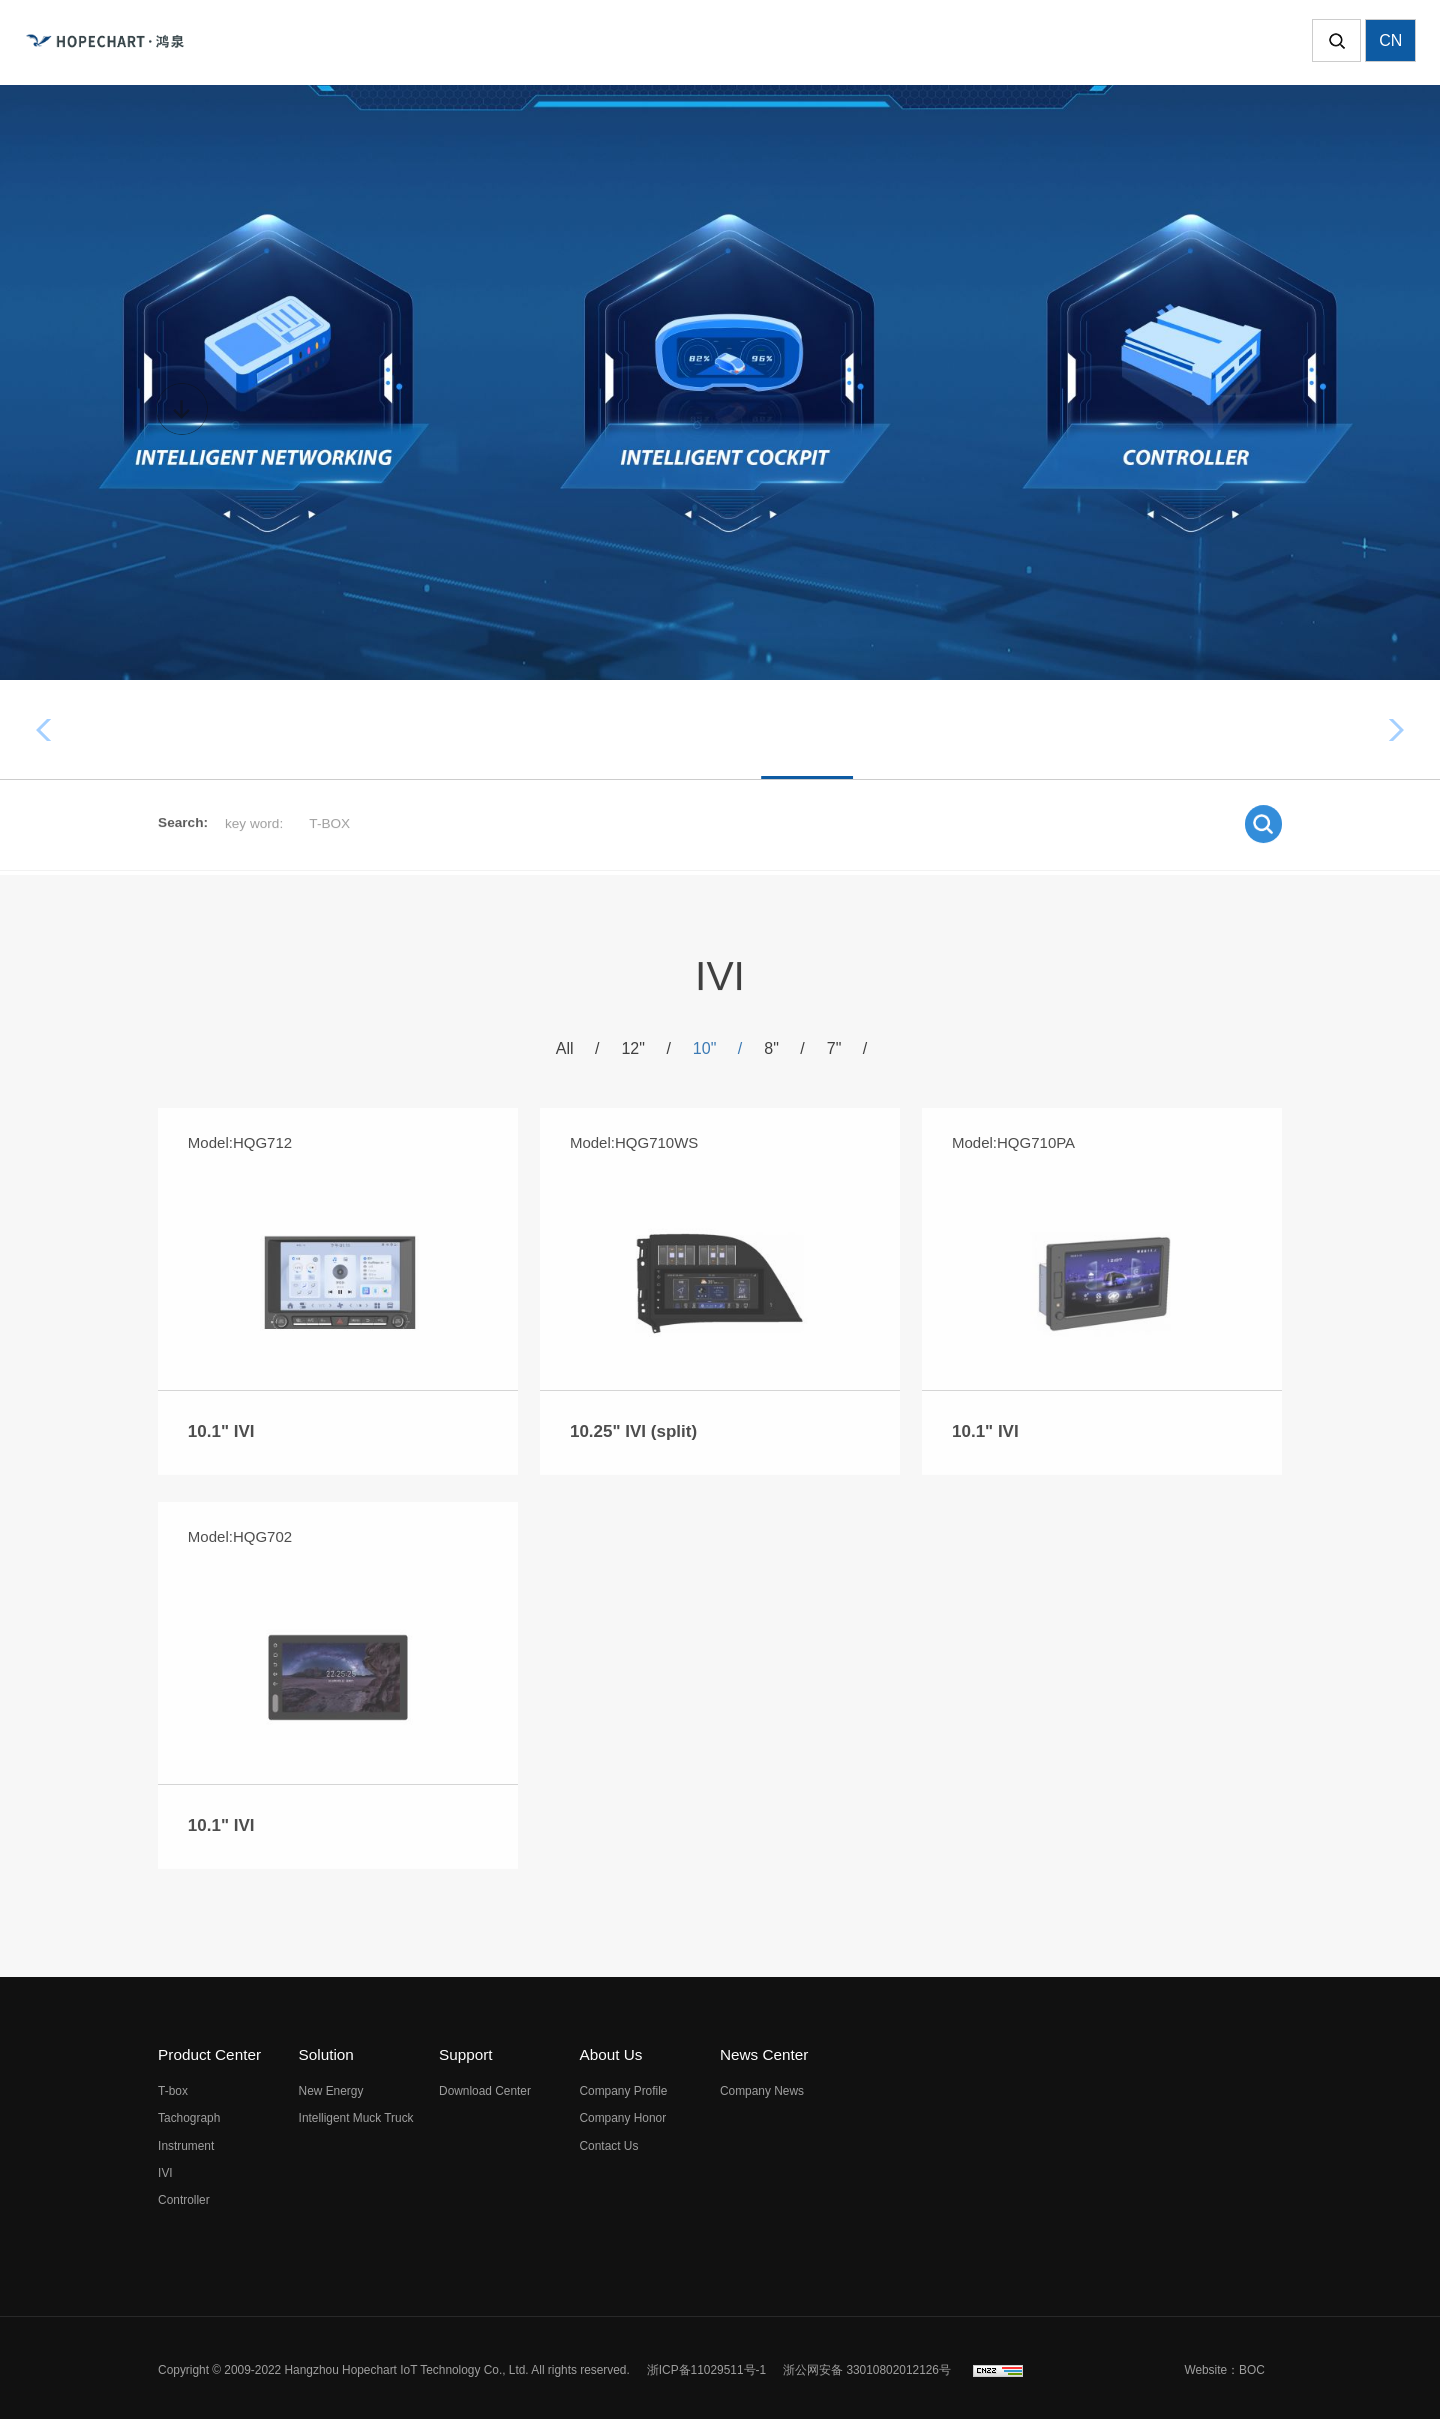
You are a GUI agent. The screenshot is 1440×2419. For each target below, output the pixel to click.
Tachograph (575, 729)
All (581, 1052)
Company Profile (624, 2086)
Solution (326, 2050)
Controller (971, 729)
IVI (854, 729)
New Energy (331, 2086)
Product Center (209, 2050)
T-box (434, 729)
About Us (611, 2050)
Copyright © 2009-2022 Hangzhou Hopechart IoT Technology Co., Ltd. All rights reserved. (394, 2365)
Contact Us (609, 2141)
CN (1390, 42)
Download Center (485, 2086)
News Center (764, 2050)
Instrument (734, 729)
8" (783, 1052)
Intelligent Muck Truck (356, 2114)
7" (843, 1052)
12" (647, 1052)
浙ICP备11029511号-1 (706, 2365)
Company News (762, 2086)
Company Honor (623, 2114)
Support (466, 2050)
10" (717, 1052)
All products (293, 729)
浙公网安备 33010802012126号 (867, 2365)
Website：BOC (1224, 2365)
